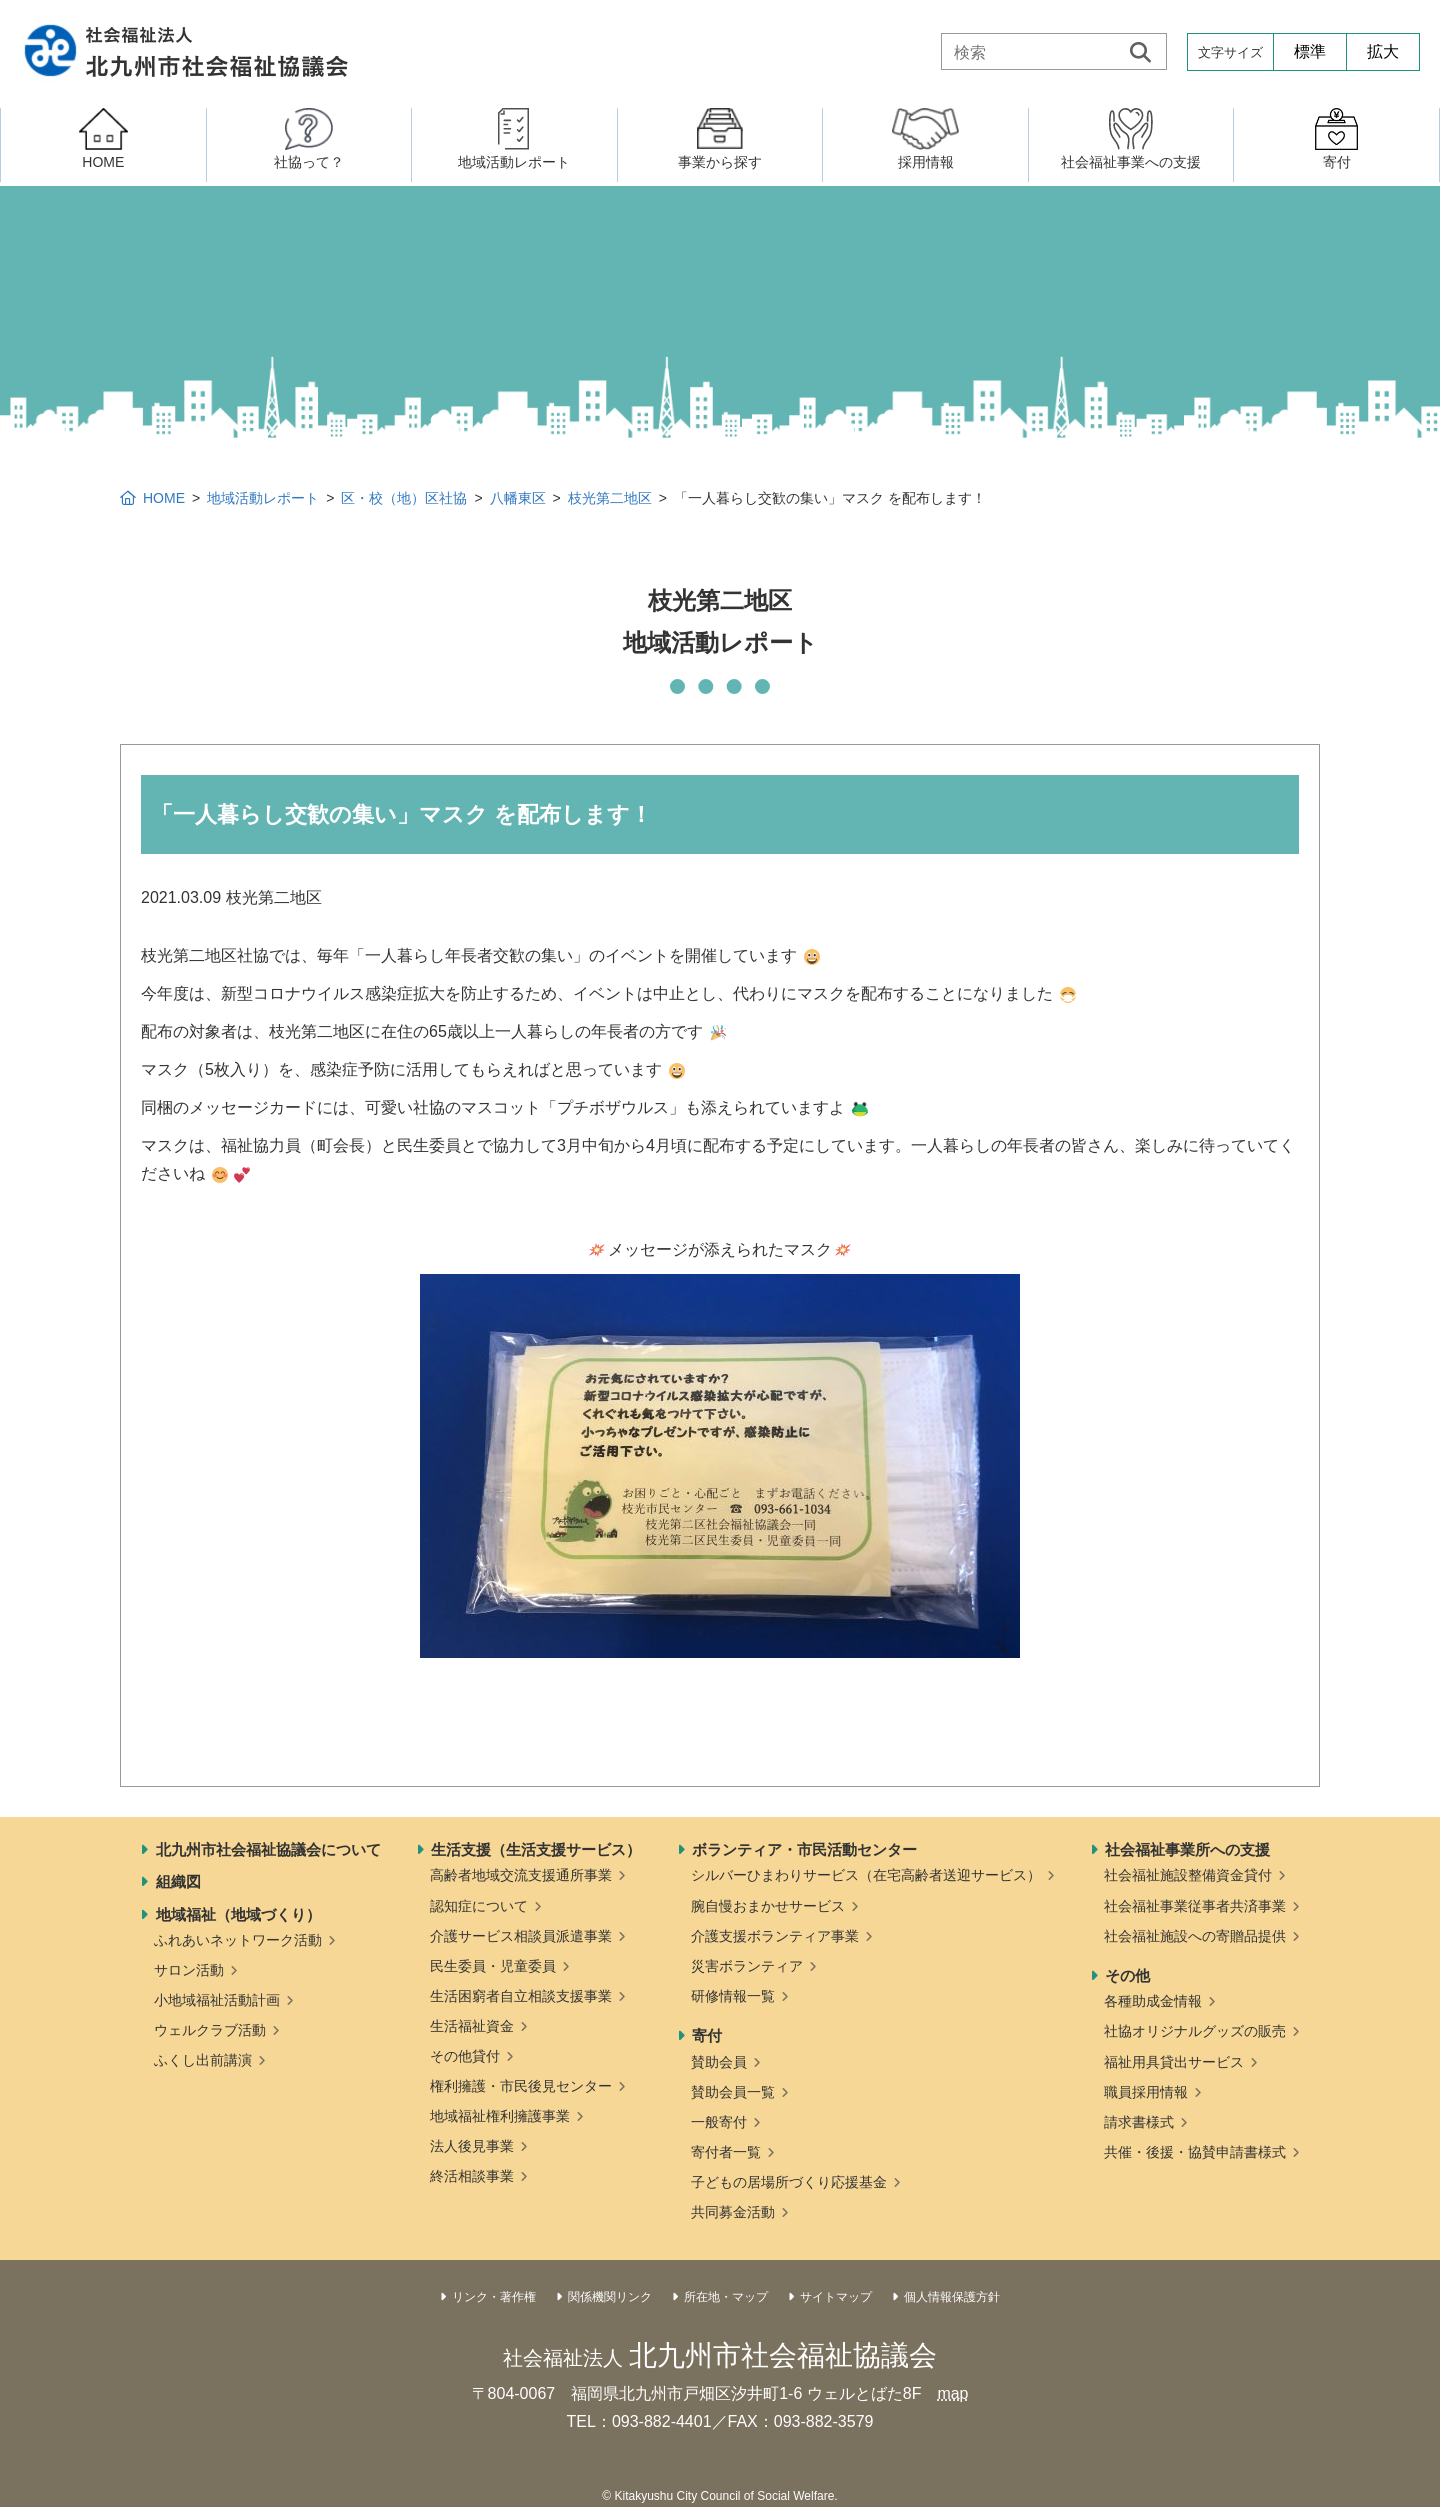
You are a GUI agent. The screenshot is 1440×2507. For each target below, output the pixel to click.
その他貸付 (465, 2056)
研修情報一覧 (733, 1996)
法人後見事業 (472, 2146)
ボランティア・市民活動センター (804, 1849)
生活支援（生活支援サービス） (536, 1849)
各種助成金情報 (1153, 2001)
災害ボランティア (747, 1966)
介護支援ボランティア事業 (775, 1936)
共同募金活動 (733, 2212)
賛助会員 (719, 2062)
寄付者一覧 (726, 2152)
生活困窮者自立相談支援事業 (521, 1996)
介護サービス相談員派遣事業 (521, 1936)
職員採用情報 (1146, 2092)
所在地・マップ (726, 2297)
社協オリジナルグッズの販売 (1195, 2031)
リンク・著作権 (494, 2297)
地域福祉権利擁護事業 (500, 2116)
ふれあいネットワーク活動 (238, 1940)
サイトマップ (836, 2297)
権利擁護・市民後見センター (521, 2086)
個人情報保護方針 (952, 2297)
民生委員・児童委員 (493, 1966)
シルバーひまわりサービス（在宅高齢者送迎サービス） (866, 1875)
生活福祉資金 (472, 2026)
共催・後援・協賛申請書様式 (1195, 2152)
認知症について (479, 1906)
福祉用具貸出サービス (1174, 2062)
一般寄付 (719, 2122)
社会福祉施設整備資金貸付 (1188, 1875)
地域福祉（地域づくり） (238, 1914)
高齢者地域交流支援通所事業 (521, 1875)
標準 (1310, 51)
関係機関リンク (610, 2297)
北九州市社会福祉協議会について (268, 1849)
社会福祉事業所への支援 (1187, 1849)
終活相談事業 (472, 2176)
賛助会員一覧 (733, 2092)
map (952, 2393)
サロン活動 (189, 1970)
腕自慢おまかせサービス (768, 1906)
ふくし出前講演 (203, 2060)
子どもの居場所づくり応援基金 (789, 2182)
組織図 (178, 1881)
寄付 (707, 2035)
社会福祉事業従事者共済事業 (1195, 1906)
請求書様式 (1139, 2122)
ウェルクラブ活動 (210, 2030)
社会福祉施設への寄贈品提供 (1195, 1936)
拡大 (1383, 51)
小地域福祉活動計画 (217, 2000)
